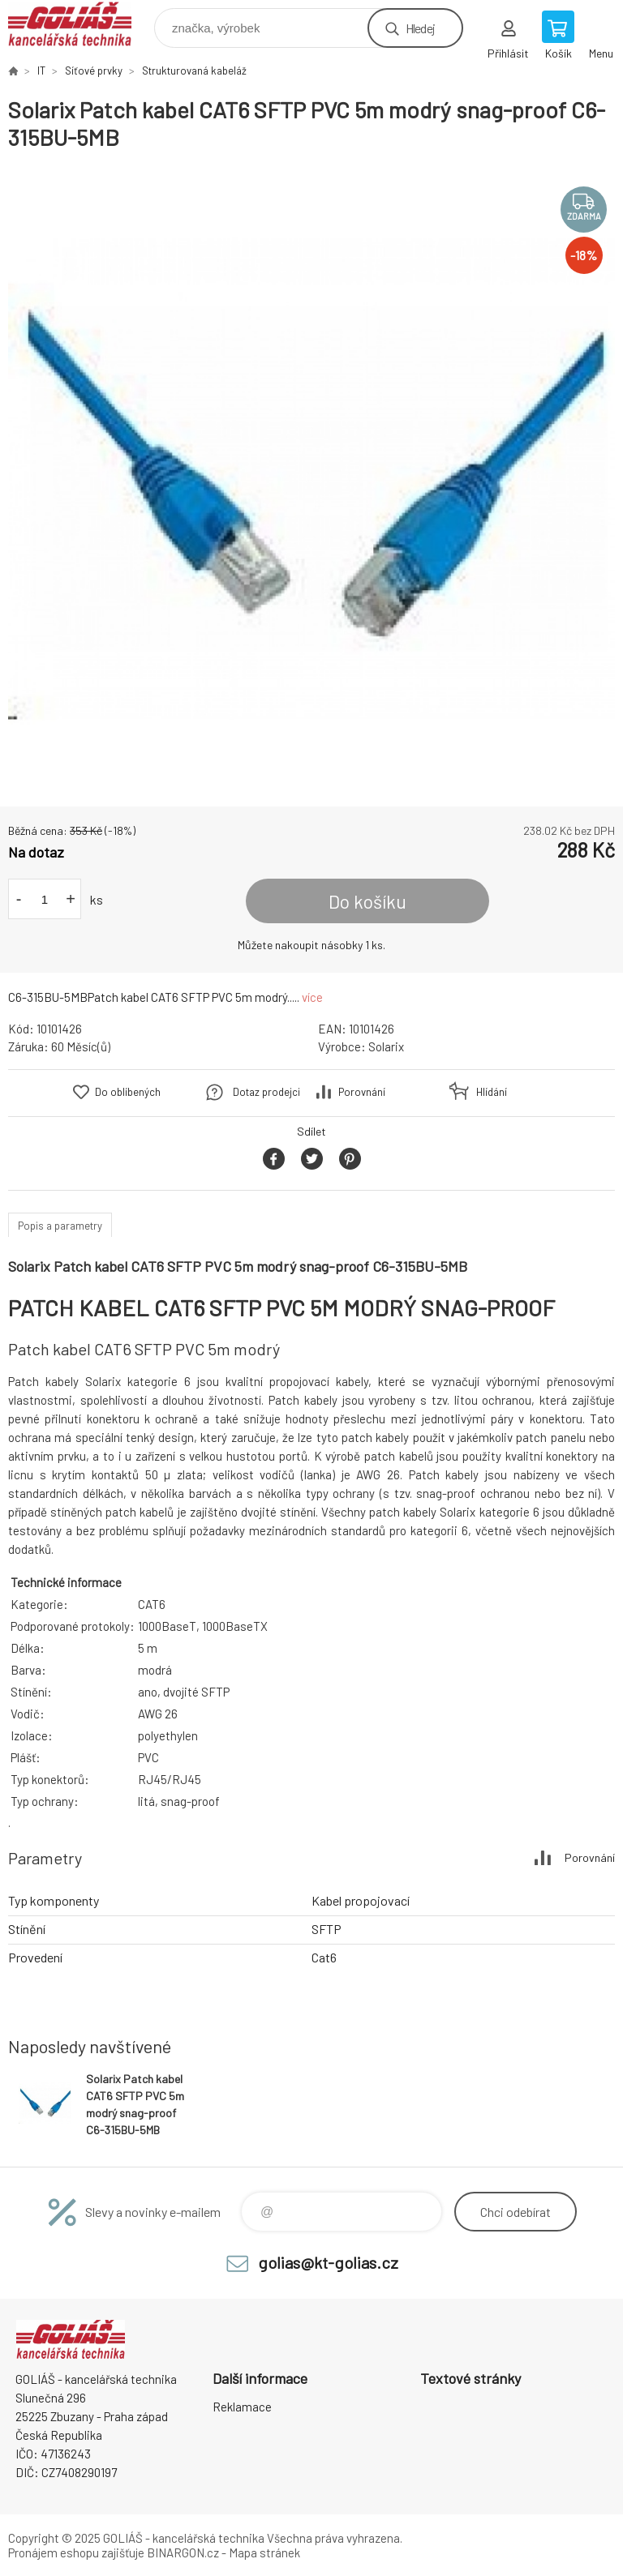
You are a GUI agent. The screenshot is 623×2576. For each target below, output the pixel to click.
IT (41, 70)
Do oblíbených (128, 1091)
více (312, 997)
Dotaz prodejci (266, 1091)
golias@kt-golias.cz (328, 2262)
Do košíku (367, 901)
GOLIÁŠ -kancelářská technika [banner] (80, 24)
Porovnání (361, 1091)
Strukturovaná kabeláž (194, 70)
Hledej (420, 28)
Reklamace (242, 2406)
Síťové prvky (93, 70)
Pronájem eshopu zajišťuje (76, 2552)
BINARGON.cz (183, 2552)
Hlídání (491, 1091)
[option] (311, 479)
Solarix (386, 1046)
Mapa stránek (264, 2552)
